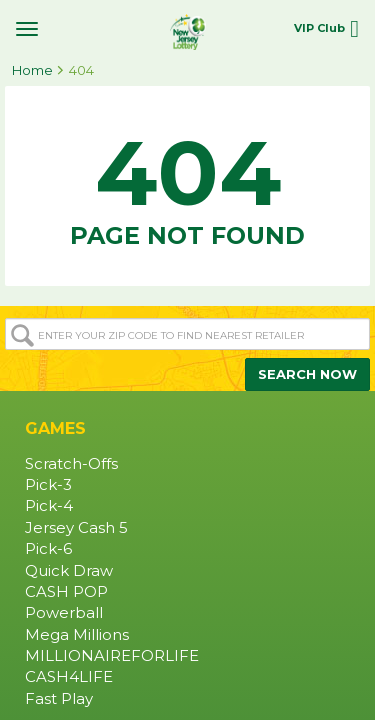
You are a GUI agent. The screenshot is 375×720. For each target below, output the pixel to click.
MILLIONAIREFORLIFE (112, 656)
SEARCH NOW (307, 374)
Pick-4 (49, 506)
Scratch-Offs (71, 464)
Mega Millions (77, 635)
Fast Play (59, 699)
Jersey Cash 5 (76, 528)
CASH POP (66, 592)
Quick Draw (69, 571)
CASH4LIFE (69, 677)
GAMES (55, 428)
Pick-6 (48, 549)
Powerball (64, 613)
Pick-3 (48, 485)
